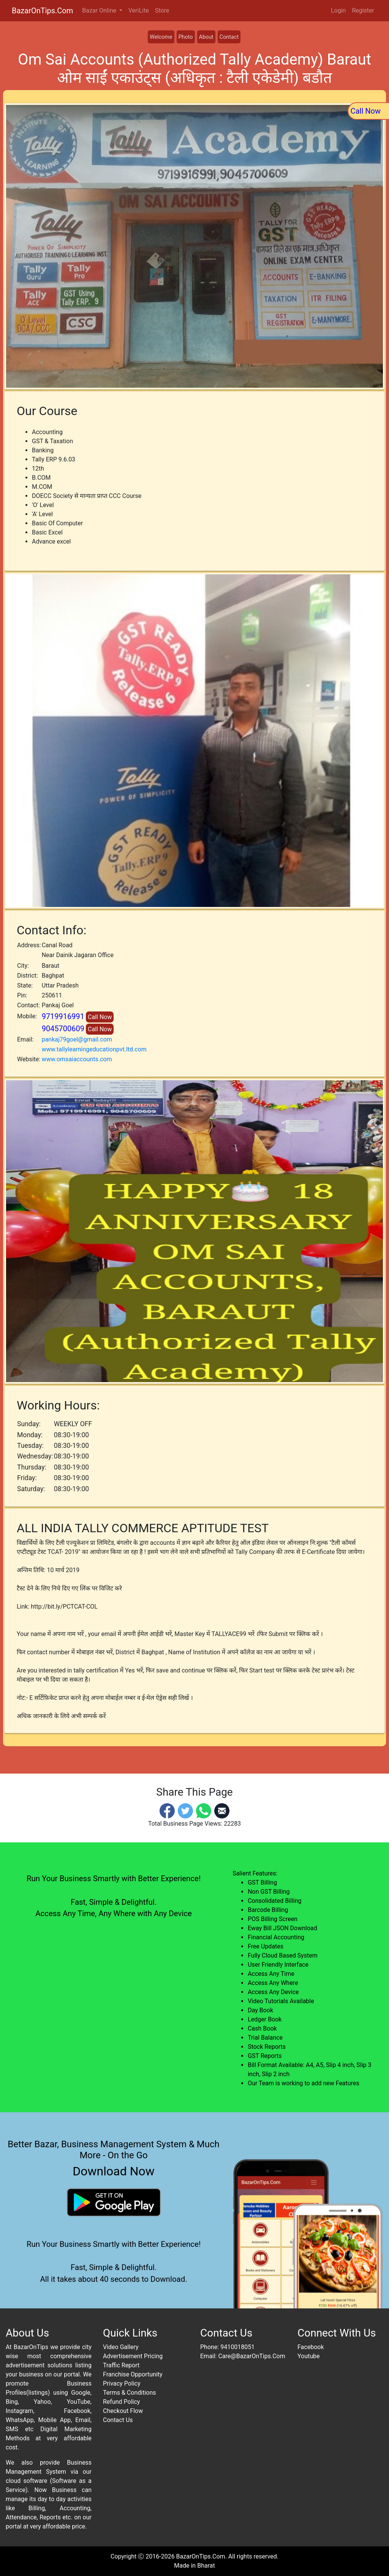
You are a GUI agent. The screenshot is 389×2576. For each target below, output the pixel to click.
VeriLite (138, 10)
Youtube (308, 2356)
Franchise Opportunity (133, 2374)
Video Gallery (121, 2347)
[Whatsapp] (203, 1810)
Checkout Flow (123, 2410)
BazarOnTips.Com (42, 10)
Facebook (310, 2347)
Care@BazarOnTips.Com (251, 2356)
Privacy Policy (122, 2383)
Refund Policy (121, 2401)
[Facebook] (167, 1810)
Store (162, 10)
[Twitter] (185, 1810)
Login (338, 10)
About (206, 37)
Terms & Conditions (129, 2392)
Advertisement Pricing (133, 2356)
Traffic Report (121, 2365)
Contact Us (118, 2420)
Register (363, 10)
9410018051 (237, 2347)
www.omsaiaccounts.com (77, 1059)
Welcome (161, 37)
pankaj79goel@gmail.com (77, 1039)
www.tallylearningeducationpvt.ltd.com (94, 1049)
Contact (229, 37)
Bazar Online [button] (100, 10)
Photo (186, 37)
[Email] (221, 1810)
